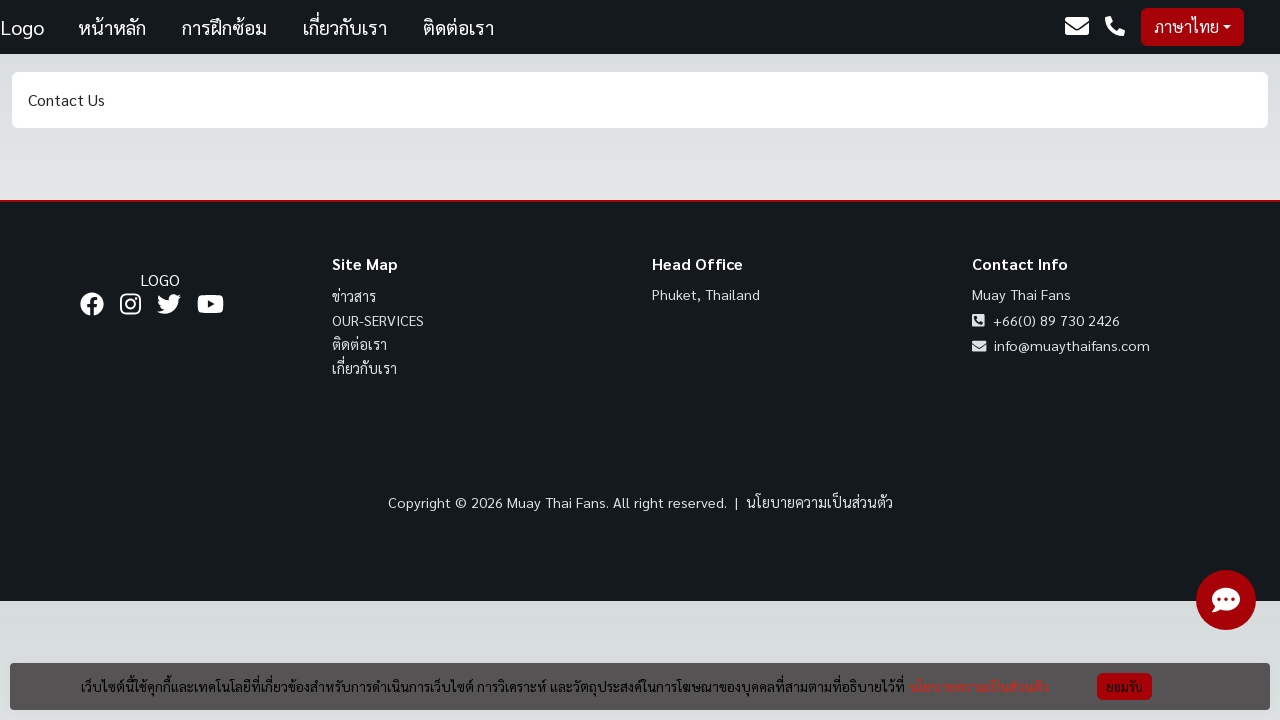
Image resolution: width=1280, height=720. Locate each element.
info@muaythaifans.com (1061, 345)
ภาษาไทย (1186, 26)
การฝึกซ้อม (224, 26)
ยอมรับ (1124, 686)
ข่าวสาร (354, 296)
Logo (22, 27)
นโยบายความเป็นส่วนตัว (819, 502)
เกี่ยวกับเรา (345, 26)
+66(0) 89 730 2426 (1046, 320)
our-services (378, 320)
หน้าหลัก (112, 26)
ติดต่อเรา (458, 26)
